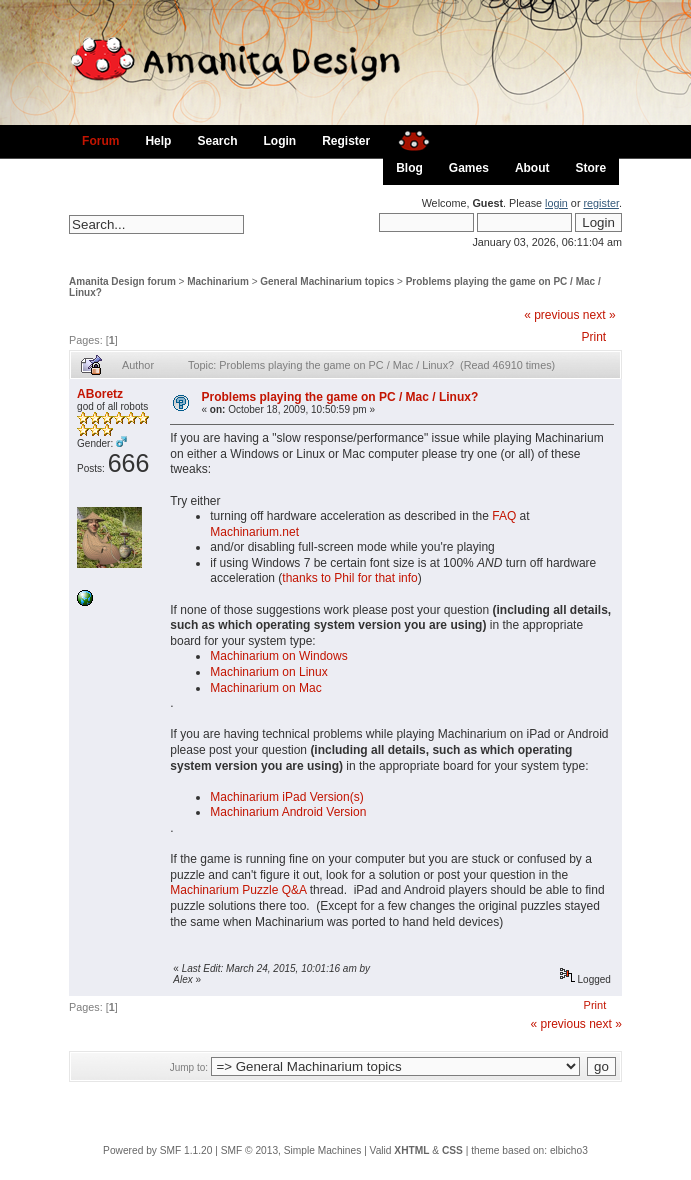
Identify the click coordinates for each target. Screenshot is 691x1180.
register (600, 203)
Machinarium (218, 281)
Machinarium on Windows (278, 656)
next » (599, 315)
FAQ (504, 516)
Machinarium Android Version (288, 812)
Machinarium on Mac (265, 688)
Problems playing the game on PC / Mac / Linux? (340, 397)
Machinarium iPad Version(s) (286, 797)
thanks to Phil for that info (349, 578)
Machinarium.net (254, 532)
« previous (551, 315)
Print (594, 337)
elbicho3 (569, 1150)
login (556, 203)
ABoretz (100, 394)
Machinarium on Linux (268, 672)
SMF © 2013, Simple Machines (291, 1150)
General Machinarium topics (327, 281)
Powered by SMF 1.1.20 (157, 1150)
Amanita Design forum (122, 281)
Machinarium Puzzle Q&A (238, 890)
